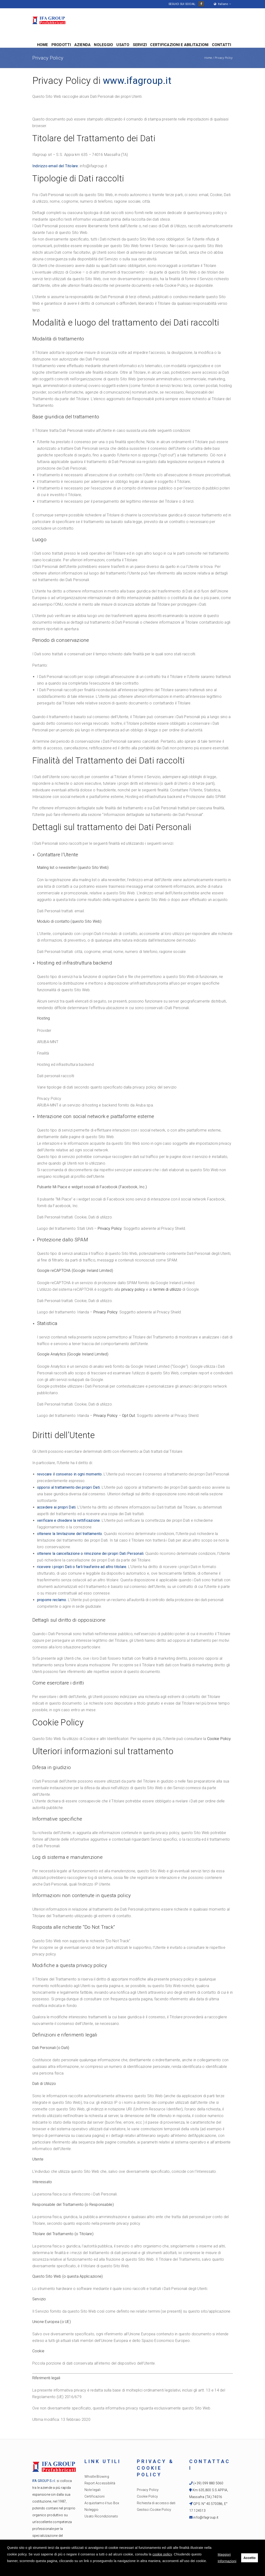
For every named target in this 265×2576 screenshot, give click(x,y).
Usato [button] (122, 45)
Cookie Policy (219, 1738)
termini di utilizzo (167, 1289)
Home (42, 45)
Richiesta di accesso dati (156, 2503)
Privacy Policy (110, 1228)
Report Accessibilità (99, 2483)
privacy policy (133, 1289)
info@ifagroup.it (205, 2517)
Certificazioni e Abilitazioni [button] (179, 45)
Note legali (92, 2490)
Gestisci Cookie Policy (154, 2510)
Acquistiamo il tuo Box (101, 2503)
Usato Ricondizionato (101, 2516)
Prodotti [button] (61, 45)
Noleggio (103, 45)
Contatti (221, 45)
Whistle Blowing (96, 2476)
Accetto (250, 2558)
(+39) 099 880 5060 (208, 2483)
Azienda (82, 45)
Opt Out (128, 1415)
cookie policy (162, 2554)
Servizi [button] (140, 45)
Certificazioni (94, 2496)
